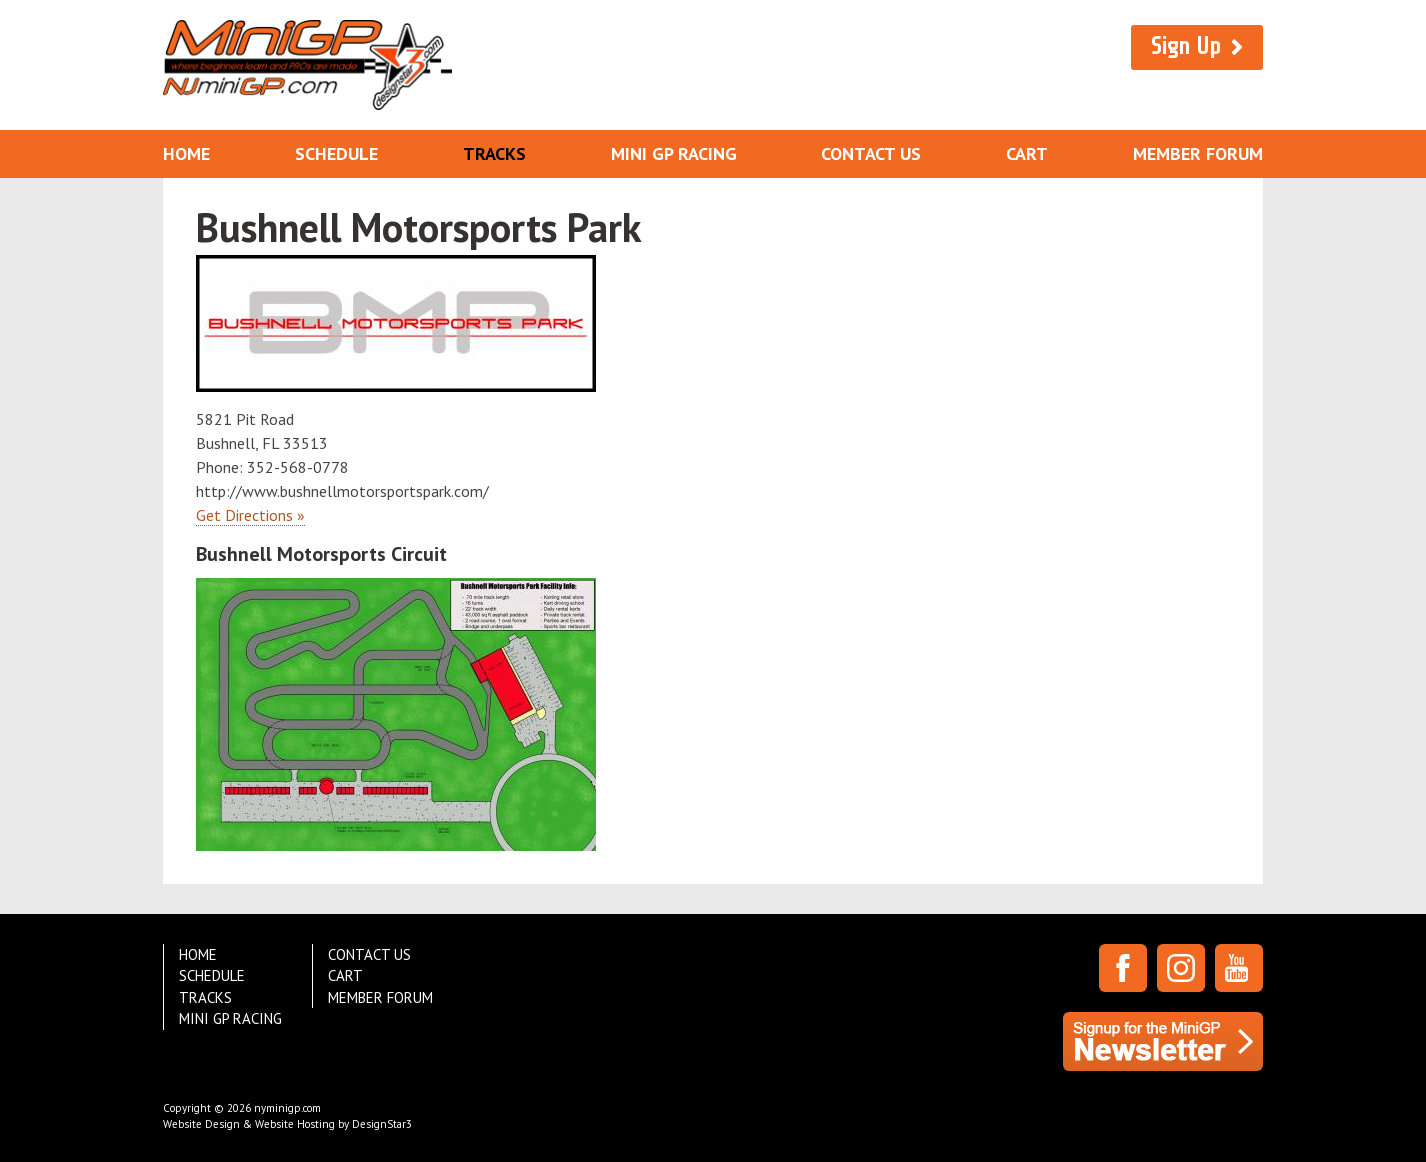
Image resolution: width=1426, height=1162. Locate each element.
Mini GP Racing (674, 153)
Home (186, 153)
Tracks (494, 153)
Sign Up (1186, 46)
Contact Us (871, 153)
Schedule (336, 153)
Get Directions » (250, 515)
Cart (1027, 153)
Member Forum (1198, 153)
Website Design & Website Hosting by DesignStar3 (287, 1124)
